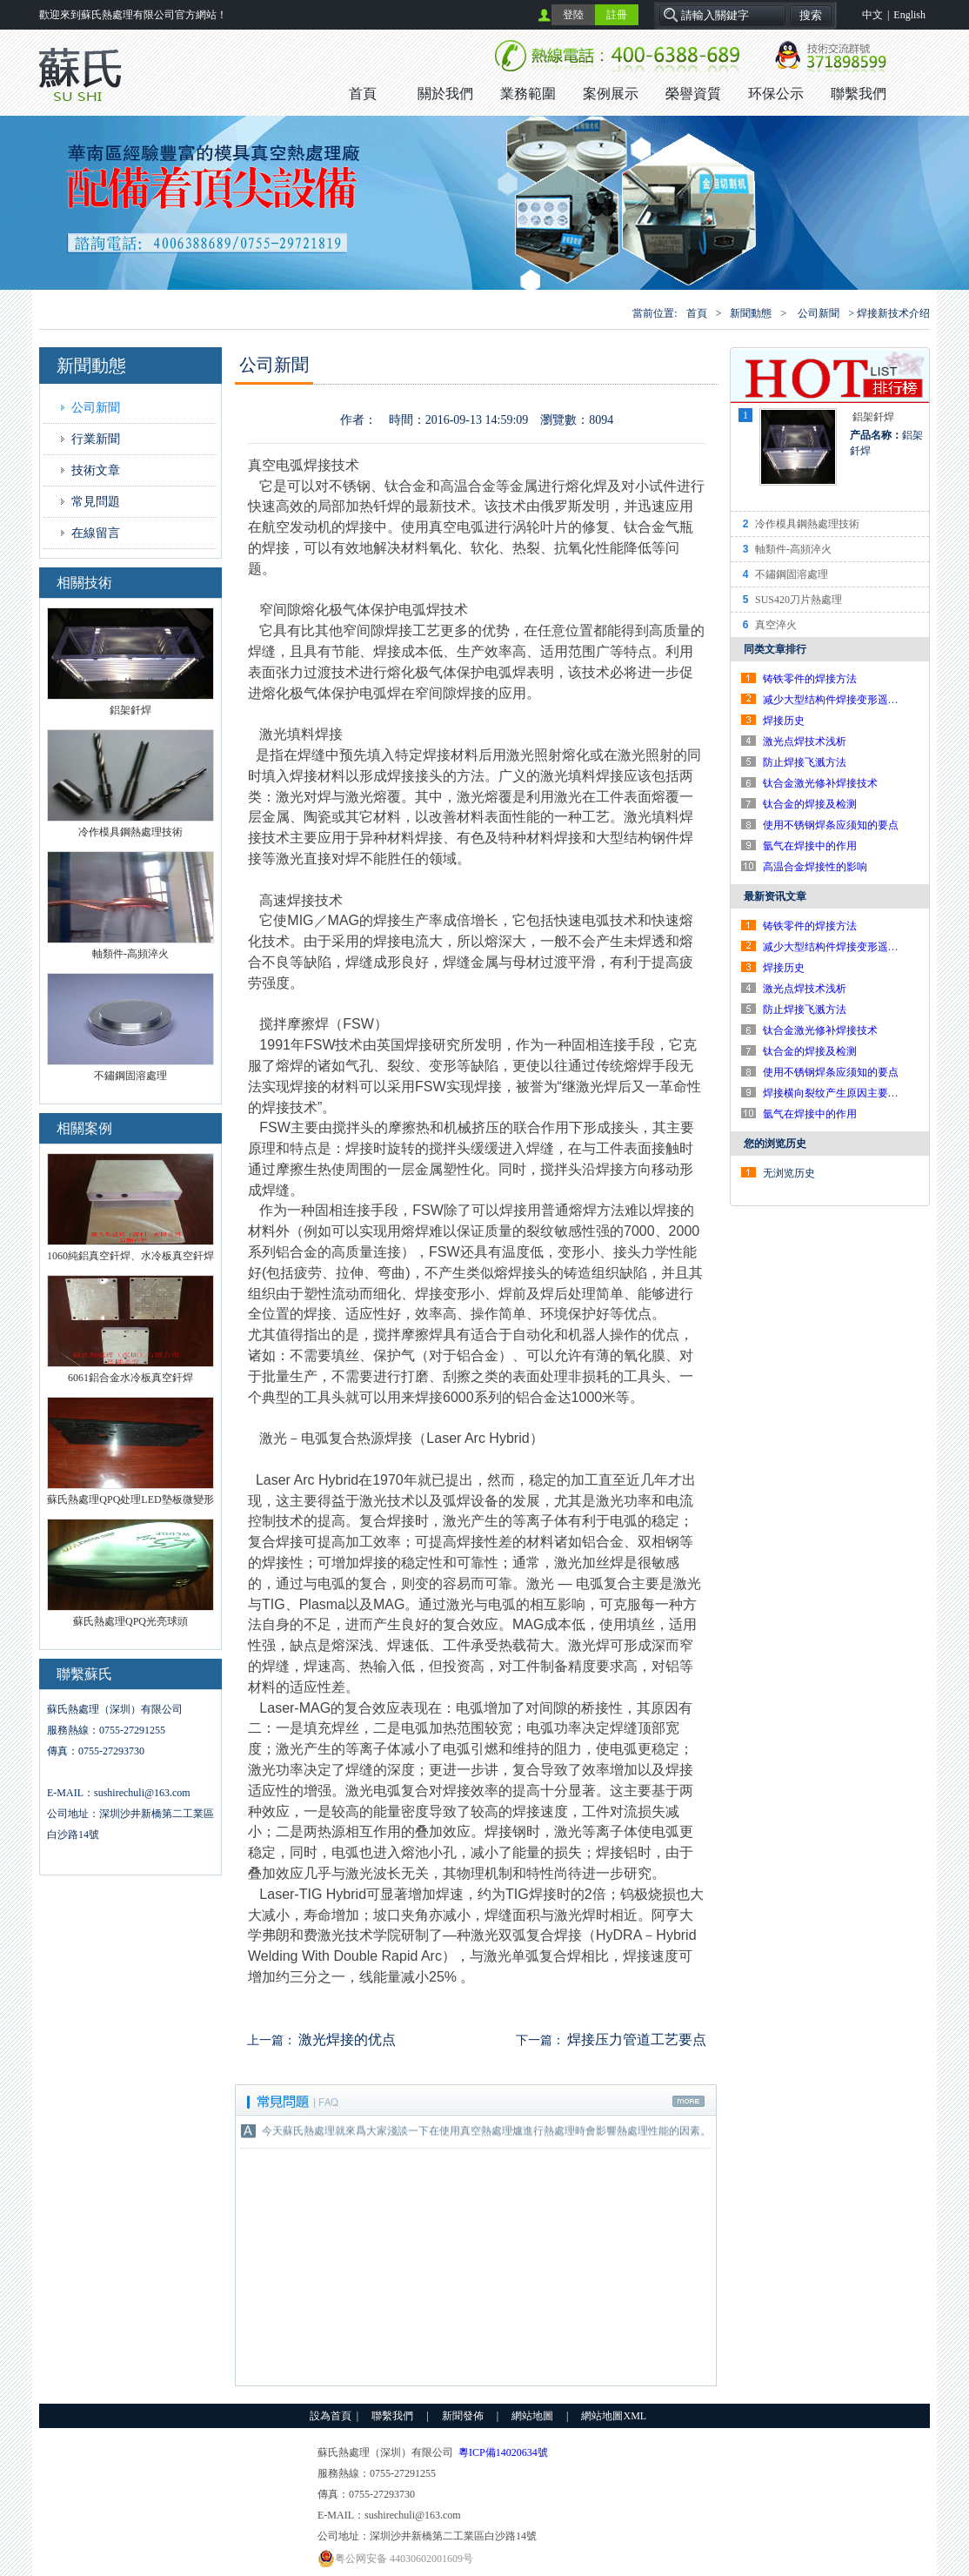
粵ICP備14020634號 (503, 2452)
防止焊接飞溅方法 (804, 762)
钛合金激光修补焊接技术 (820, 783)
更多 (689, 2103)
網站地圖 (532, 2416)
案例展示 (610, 93)
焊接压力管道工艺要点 (636, 2039)
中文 (872, 15)
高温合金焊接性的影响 (815, 867)
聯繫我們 (858, 93)
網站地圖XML (613, 2416)
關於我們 (445, 93)
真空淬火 (776, 625)
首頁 (363, 93)
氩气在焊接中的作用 (810, 846)
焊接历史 (784, 720)
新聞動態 (751, 313)
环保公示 (776, 93)
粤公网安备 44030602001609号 (395, 2558)
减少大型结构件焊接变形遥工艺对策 (846, 700)
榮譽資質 (693, 93)
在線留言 (95, 533)
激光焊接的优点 (347, 2039)
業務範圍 (528, 93)
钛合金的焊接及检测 (810, 804)
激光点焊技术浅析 (804, 741)
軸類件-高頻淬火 (793, 549)
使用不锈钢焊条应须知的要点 (831, 825)
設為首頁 (330, 2416)
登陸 (573, 15)
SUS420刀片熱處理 (798, 600)
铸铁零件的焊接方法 (810, 679)
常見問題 (95, 501)
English (909, 15)
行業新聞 (95, 439)
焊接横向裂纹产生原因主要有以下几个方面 (862, 1093)
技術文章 (95, 470)
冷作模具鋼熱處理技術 (807, 524)
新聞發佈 (463, 2416)
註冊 (616, 15)
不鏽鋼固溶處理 (791, 574)
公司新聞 (818, 313)
